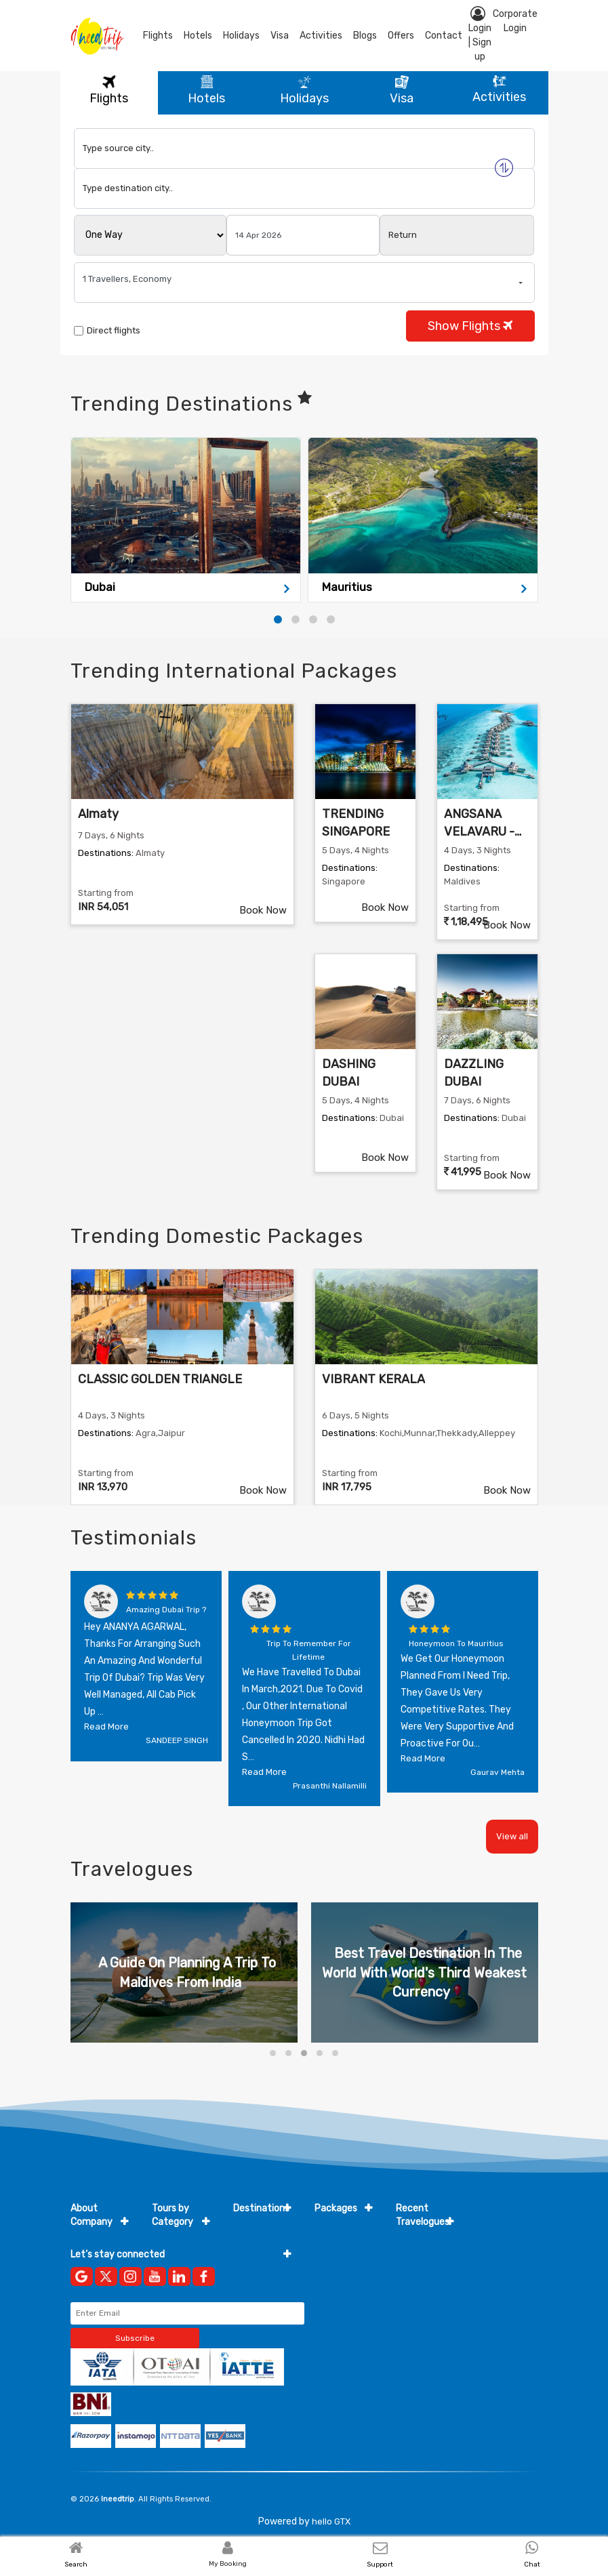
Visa (279, 35)
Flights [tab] (108, 90)
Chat (532, 2564)
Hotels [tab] (206, 90)
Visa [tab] (401, 90)
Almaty (98, 813)
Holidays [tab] (304, 90)
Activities (321, 35)
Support (380, 2564)
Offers (401, 35)
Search (75, 2564)
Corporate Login (515, 21)
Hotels (198, 35)
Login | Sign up (479, 34)
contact (443, 35)
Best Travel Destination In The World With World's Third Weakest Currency (424, 1972)
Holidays (241, 35)
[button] (278, 619)
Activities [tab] (499, 89)
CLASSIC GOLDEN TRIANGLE (160, 1379)
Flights (158, 35)
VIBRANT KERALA (373, 1379)
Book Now (263, 910)
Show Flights (470, 326)
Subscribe (135, 2338)
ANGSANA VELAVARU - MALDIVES (479, 831)
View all (512, 1836)
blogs (365, 35)
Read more (106, 1726)
